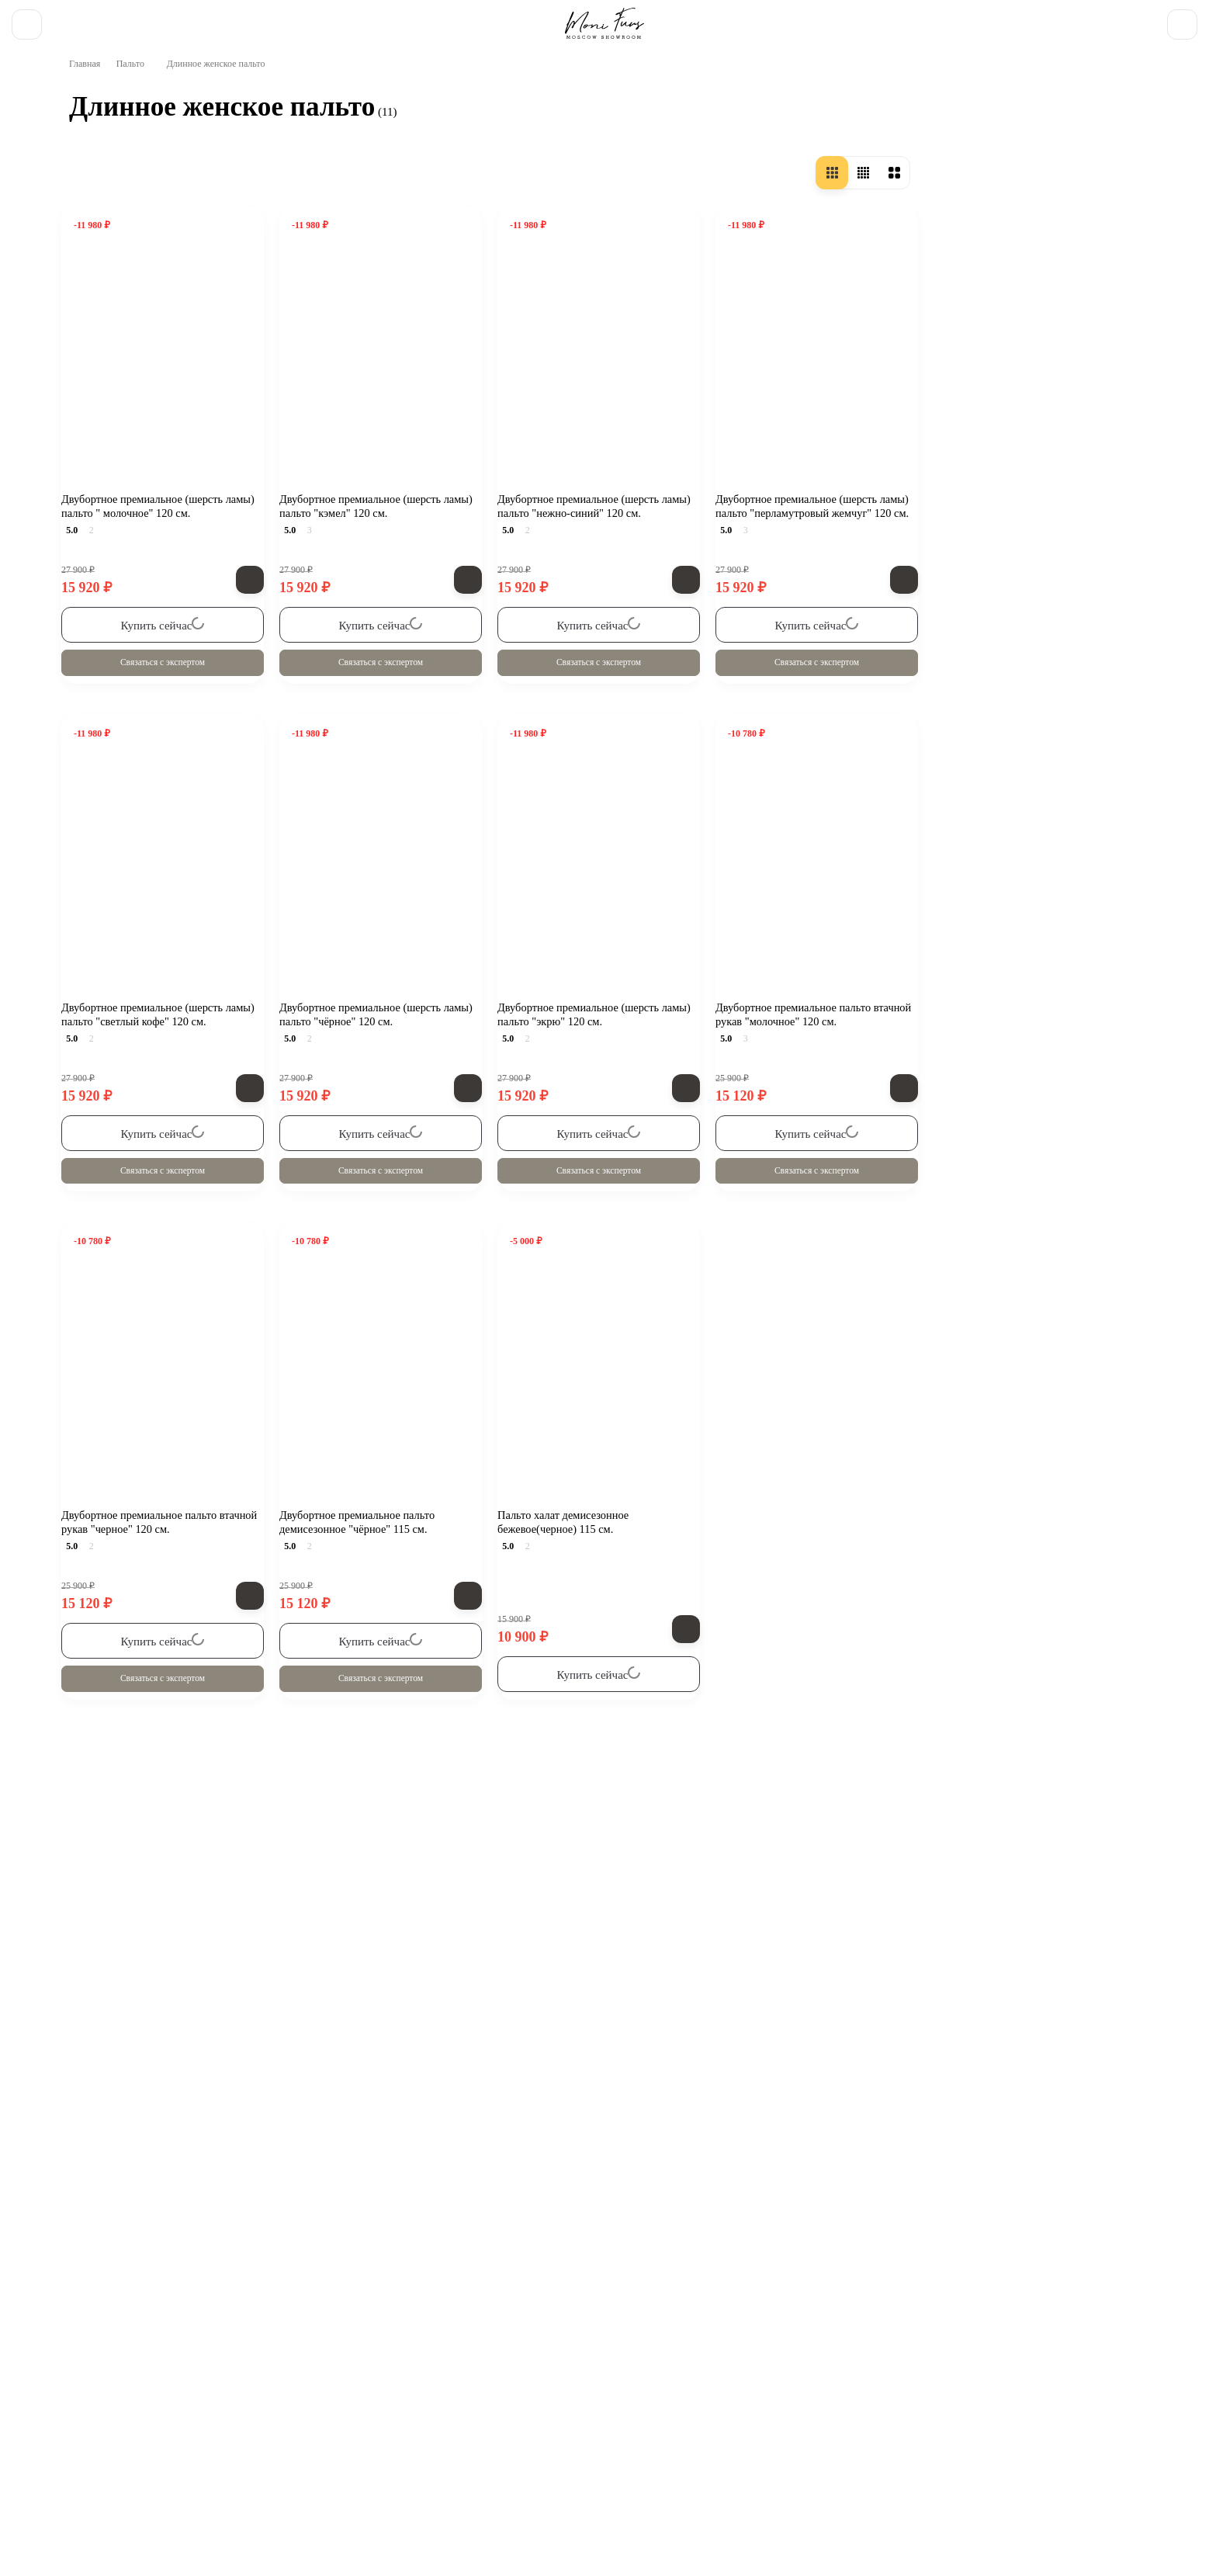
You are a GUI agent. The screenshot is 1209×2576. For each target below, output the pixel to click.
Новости (335, 19)
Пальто (137, 117)
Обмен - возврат (259, 19)
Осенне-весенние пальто (166, 258)
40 (105, 842)
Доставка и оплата (159, 19)
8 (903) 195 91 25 (1083, 18)
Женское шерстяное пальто (173, 351)
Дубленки (728, 2366)
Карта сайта (645, 2407)
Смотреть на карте (535, 2500)
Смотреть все (168, 2217)
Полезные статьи (412, 19)
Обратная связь (195, 2366)
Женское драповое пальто (171, 377)
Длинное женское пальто (365, 1789)
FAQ (479, 19)
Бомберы (888, 2366)
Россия (116, 621)
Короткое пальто (145, 326)
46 (105, 912)
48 (104, 935)
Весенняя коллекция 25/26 (584, 2366)
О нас (84, 19)
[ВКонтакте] (62, 2366)
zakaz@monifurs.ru (338, 2469)
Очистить (209, 1180)
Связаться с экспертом (392, 728)
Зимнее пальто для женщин (175, 402)
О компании (83, 2407)
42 (105, 865)
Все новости (168, 1815)
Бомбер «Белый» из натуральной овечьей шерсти (240, 1923)
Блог (159, 2407)
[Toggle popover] (1142, 2530)
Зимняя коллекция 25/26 (390, 2366)
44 (105, 888)
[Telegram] (104, 2366)
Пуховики (1042, 2366)
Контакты (528, 19)
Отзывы (584, 19)
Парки (964, 2366)
